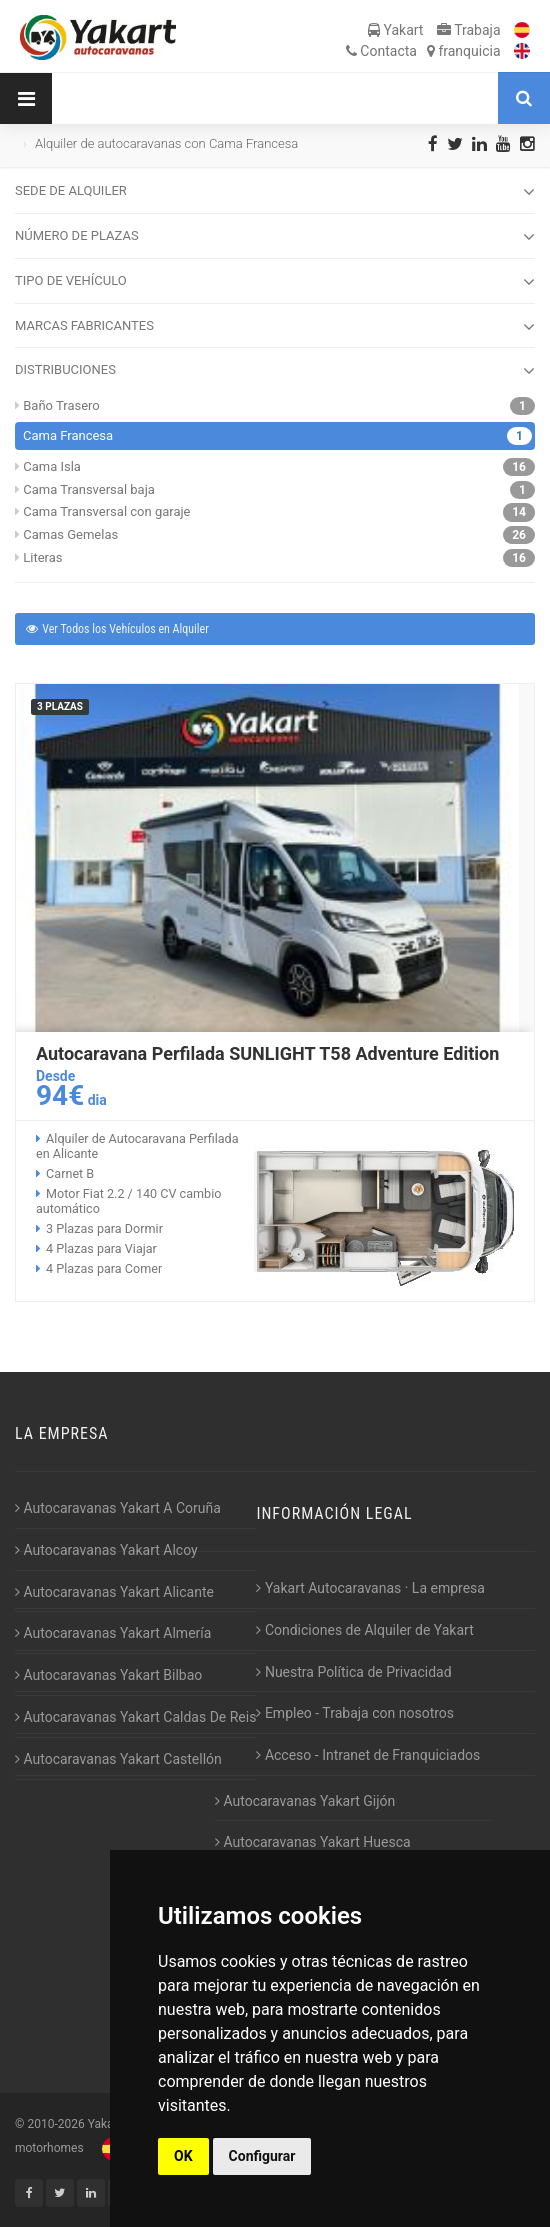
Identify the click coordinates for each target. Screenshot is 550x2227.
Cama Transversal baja (89, 489)
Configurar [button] (262, 2156)
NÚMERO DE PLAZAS (275, 237)
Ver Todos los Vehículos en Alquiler (116, 629)
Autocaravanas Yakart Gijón (305, 1801)
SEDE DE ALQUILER (275, 192)
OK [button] (183, 2156)
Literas (42, 557)
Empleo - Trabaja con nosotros (355, 1713)
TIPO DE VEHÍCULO (275, 282)
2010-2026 (55, 2124)
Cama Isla (52, 466)
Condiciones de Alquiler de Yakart (364, 1630)
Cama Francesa (68, 435)
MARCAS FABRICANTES (275, 327)
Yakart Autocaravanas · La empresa (370, 1588)
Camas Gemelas (70, 534)
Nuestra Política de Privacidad (353, 1672)
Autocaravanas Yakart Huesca (313, 1842)
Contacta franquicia (423, 51)
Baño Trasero (61, 405)
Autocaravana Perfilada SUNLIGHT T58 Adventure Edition (267, 1053)
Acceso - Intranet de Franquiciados (368, 1755)
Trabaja (469, 30)
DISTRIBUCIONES (275, 371)
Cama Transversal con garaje (106, 511)
